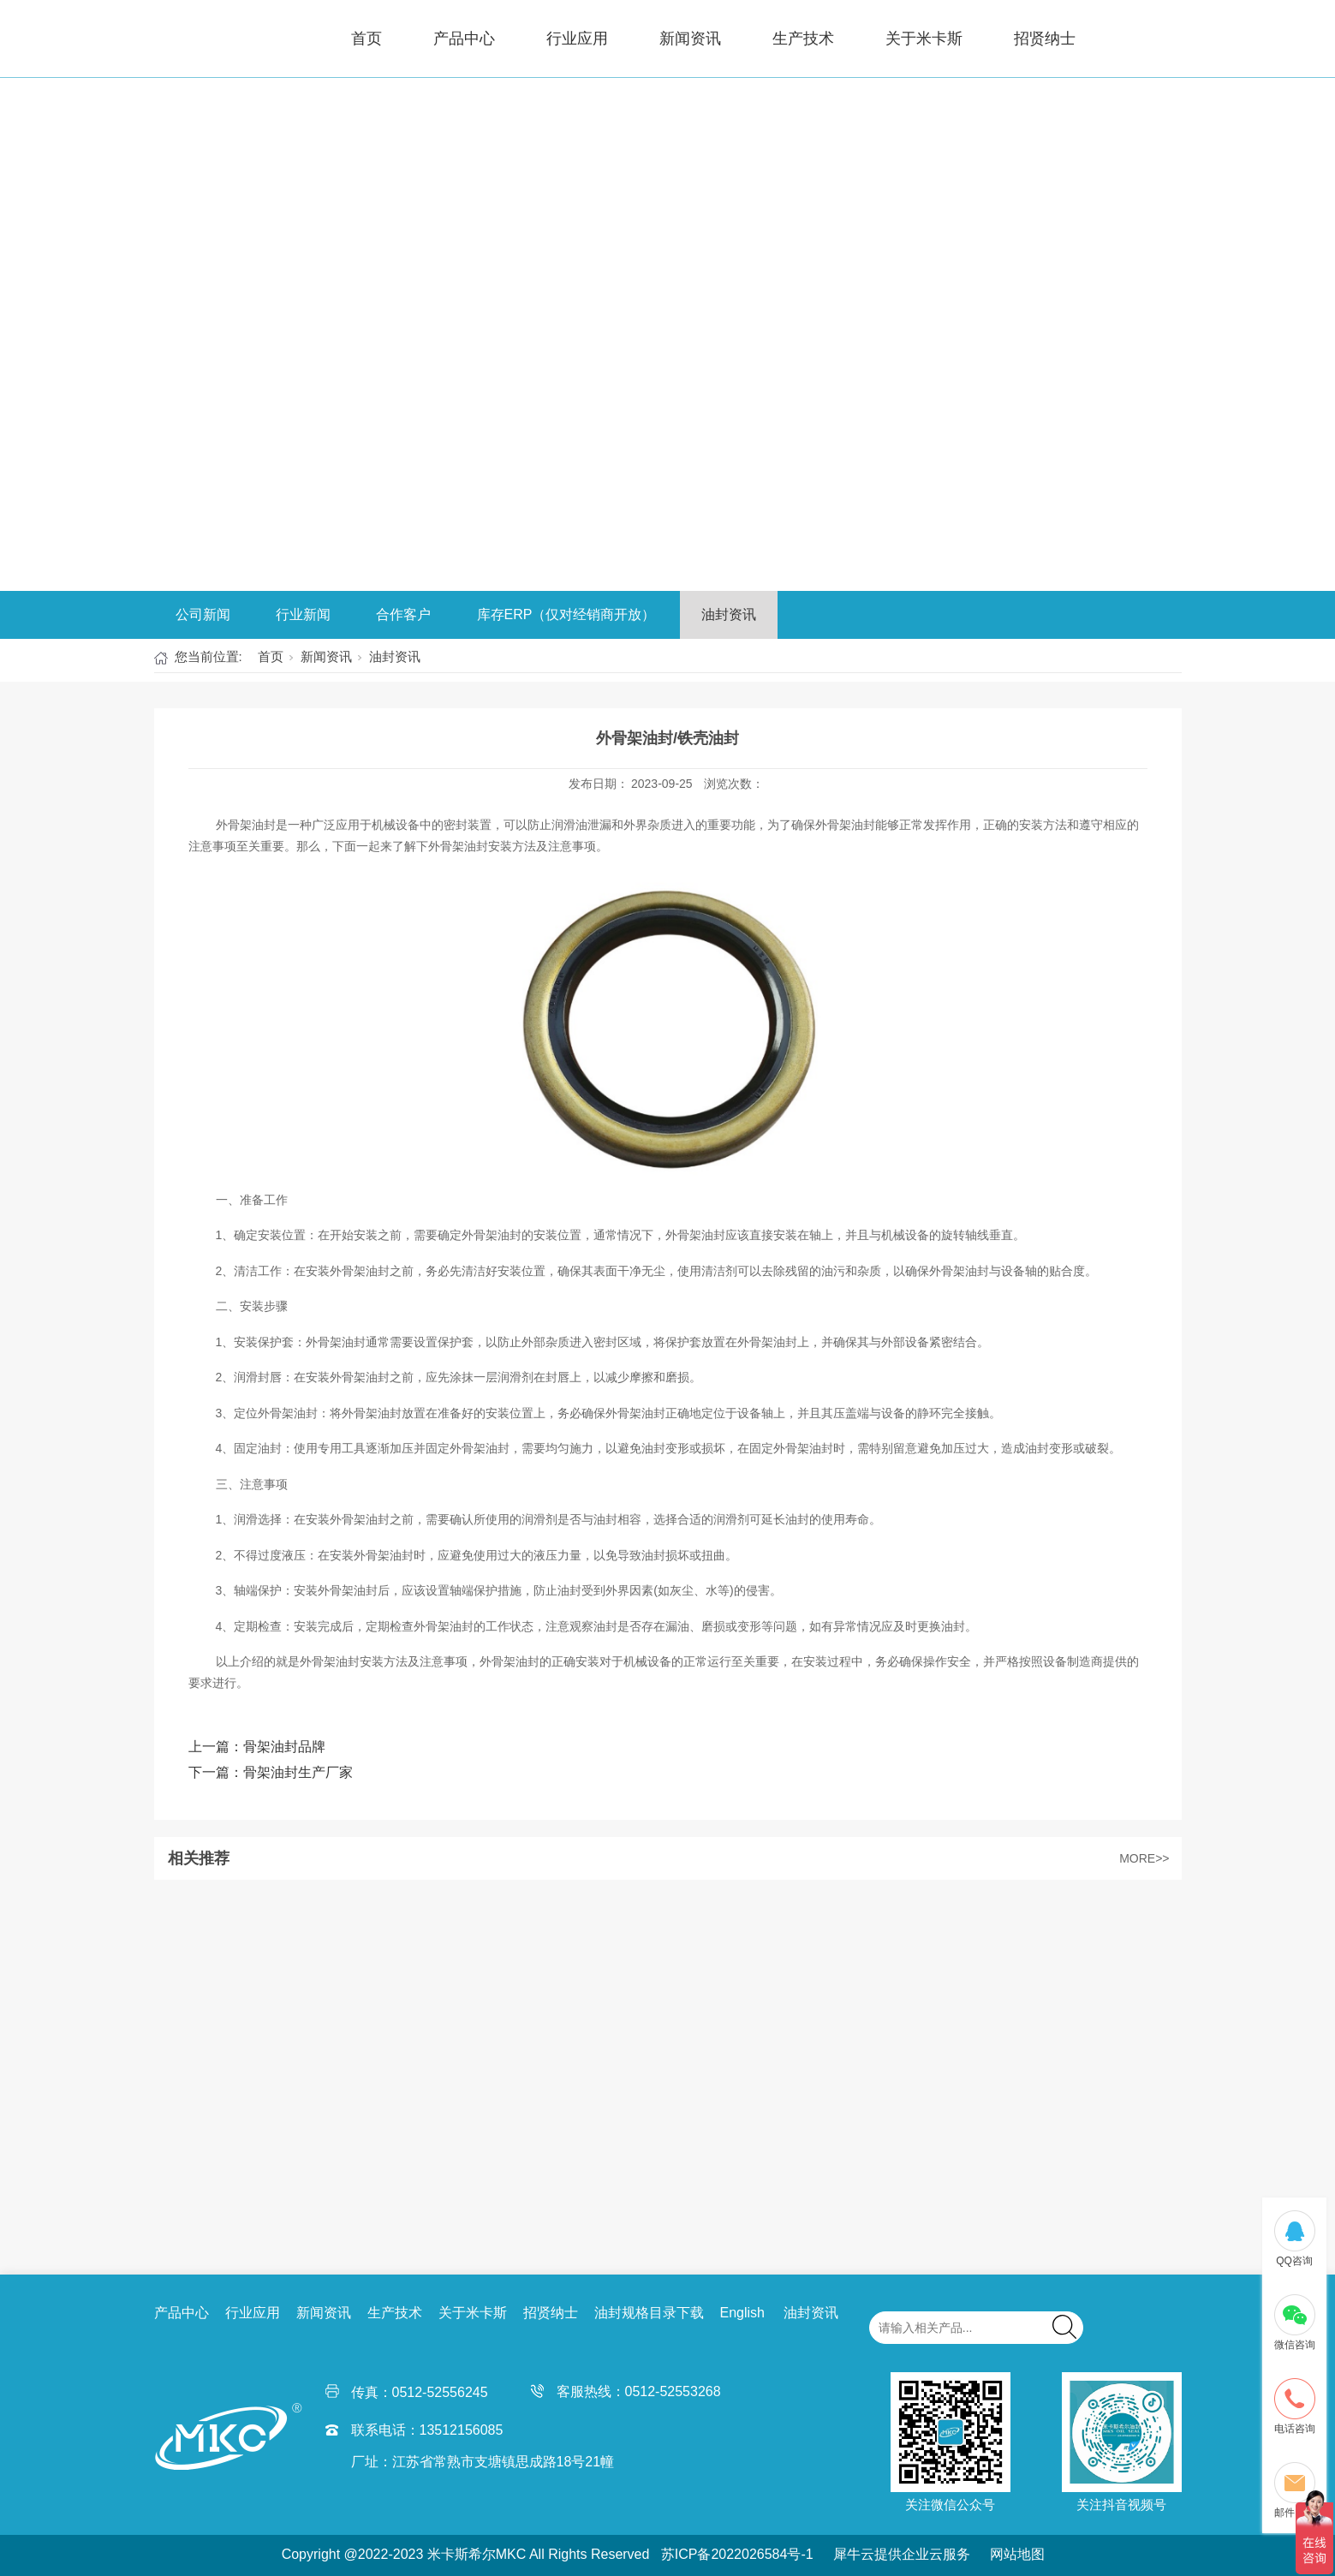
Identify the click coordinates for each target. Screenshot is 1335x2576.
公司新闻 (203, 614)
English (742, 2312)
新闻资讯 (690, 38)
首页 (366, 38)
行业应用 (577, 38)
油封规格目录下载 (649, 2312)
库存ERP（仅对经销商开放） (566, 614)
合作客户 (403, 614)
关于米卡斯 (924, 38)
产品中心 (464, 38)
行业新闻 (303, 614)
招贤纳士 (1045, 38)
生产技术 (803, 38)
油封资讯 (728, 614)
